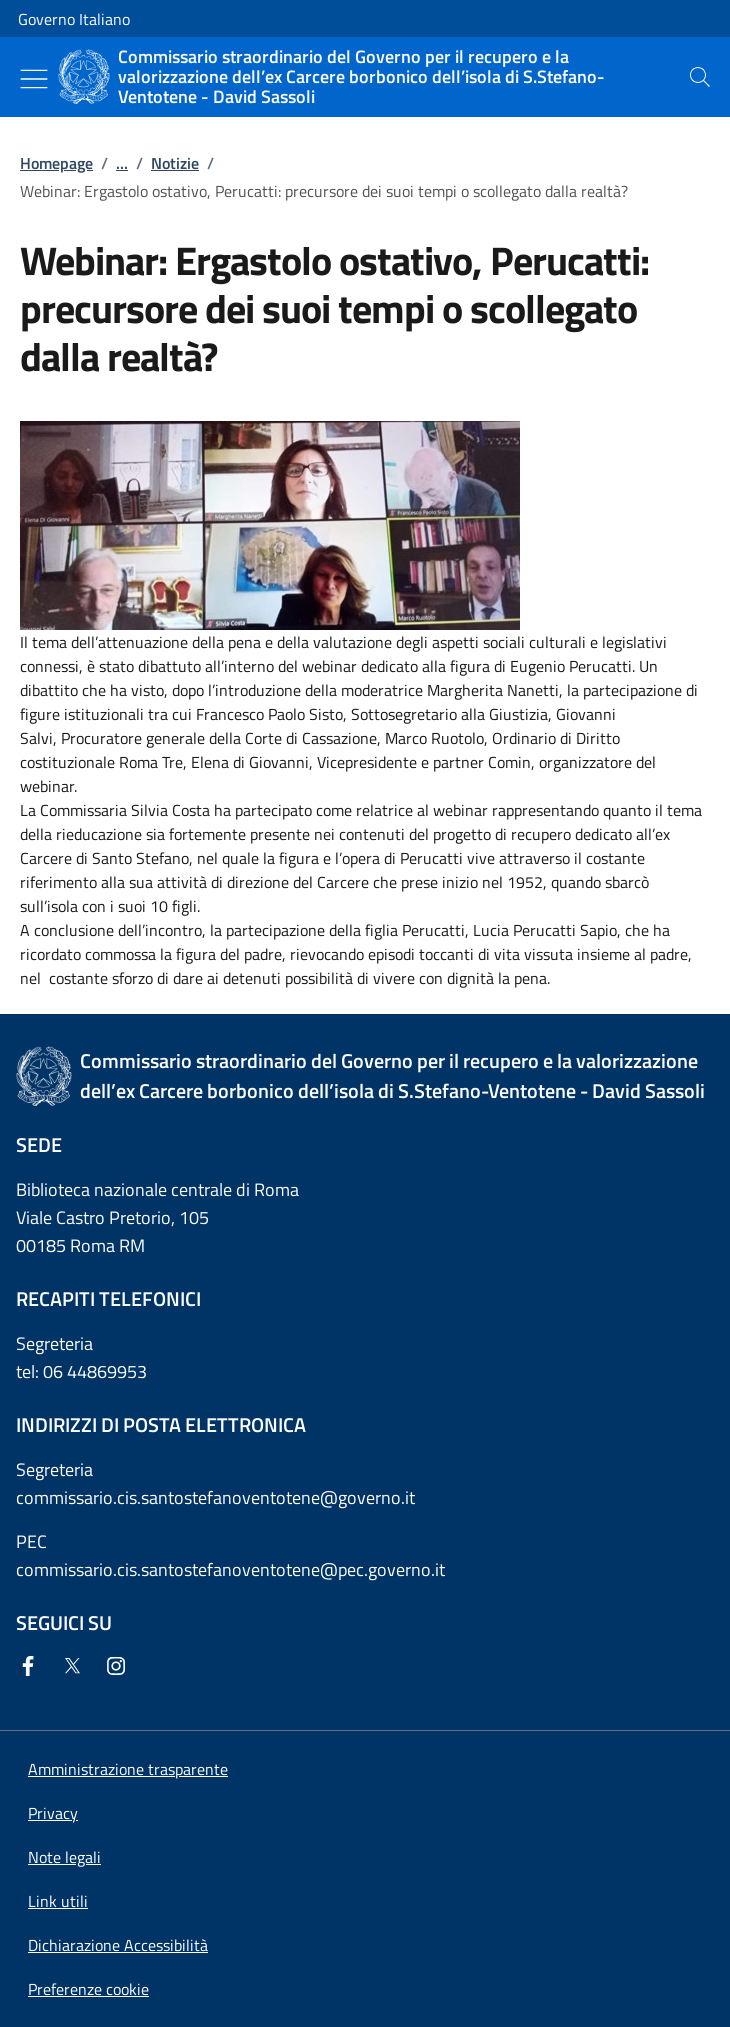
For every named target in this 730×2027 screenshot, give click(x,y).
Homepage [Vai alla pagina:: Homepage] (56, 163)
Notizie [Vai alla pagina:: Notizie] (175, 163)
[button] (88, 1989)
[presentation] (700, 77)
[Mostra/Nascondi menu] (34, 79)
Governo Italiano (74, 19)
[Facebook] (32, 1667)
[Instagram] (120, 1667)
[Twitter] (76, 1667)
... (122, 163)
